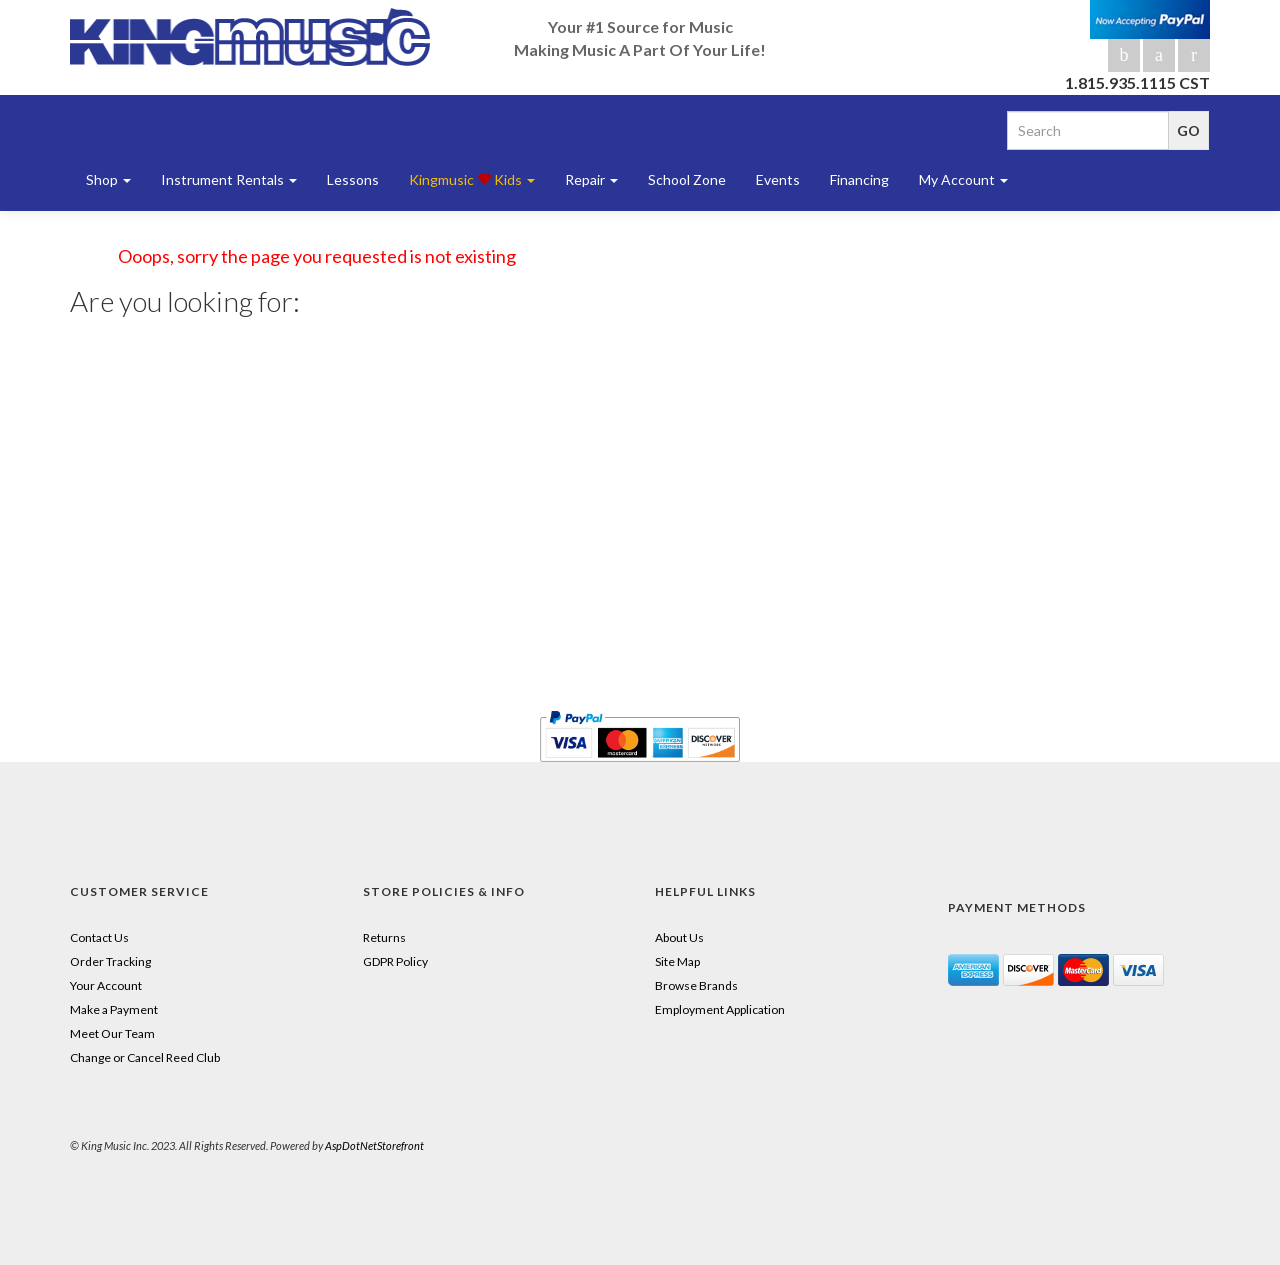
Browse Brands (696, 985)
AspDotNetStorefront (374, 1145)
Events (778, 179)
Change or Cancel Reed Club (145, 1057)
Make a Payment (114, 1009)
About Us (679, 937)
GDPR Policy (395, 961)
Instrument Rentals (229, 179)
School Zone (687, 179)
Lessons (353, 179)
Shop (108, 179)
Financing (859, 179)
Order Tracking (110, 961)
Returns (384, 937)
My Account (963, 179)
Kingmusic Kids (472, 179)
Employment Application (720, 1009)
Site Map (677, 961)
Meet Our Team (112, 1033)
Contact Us (99, 937)
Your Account (106, 985)
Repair (591, 179)
